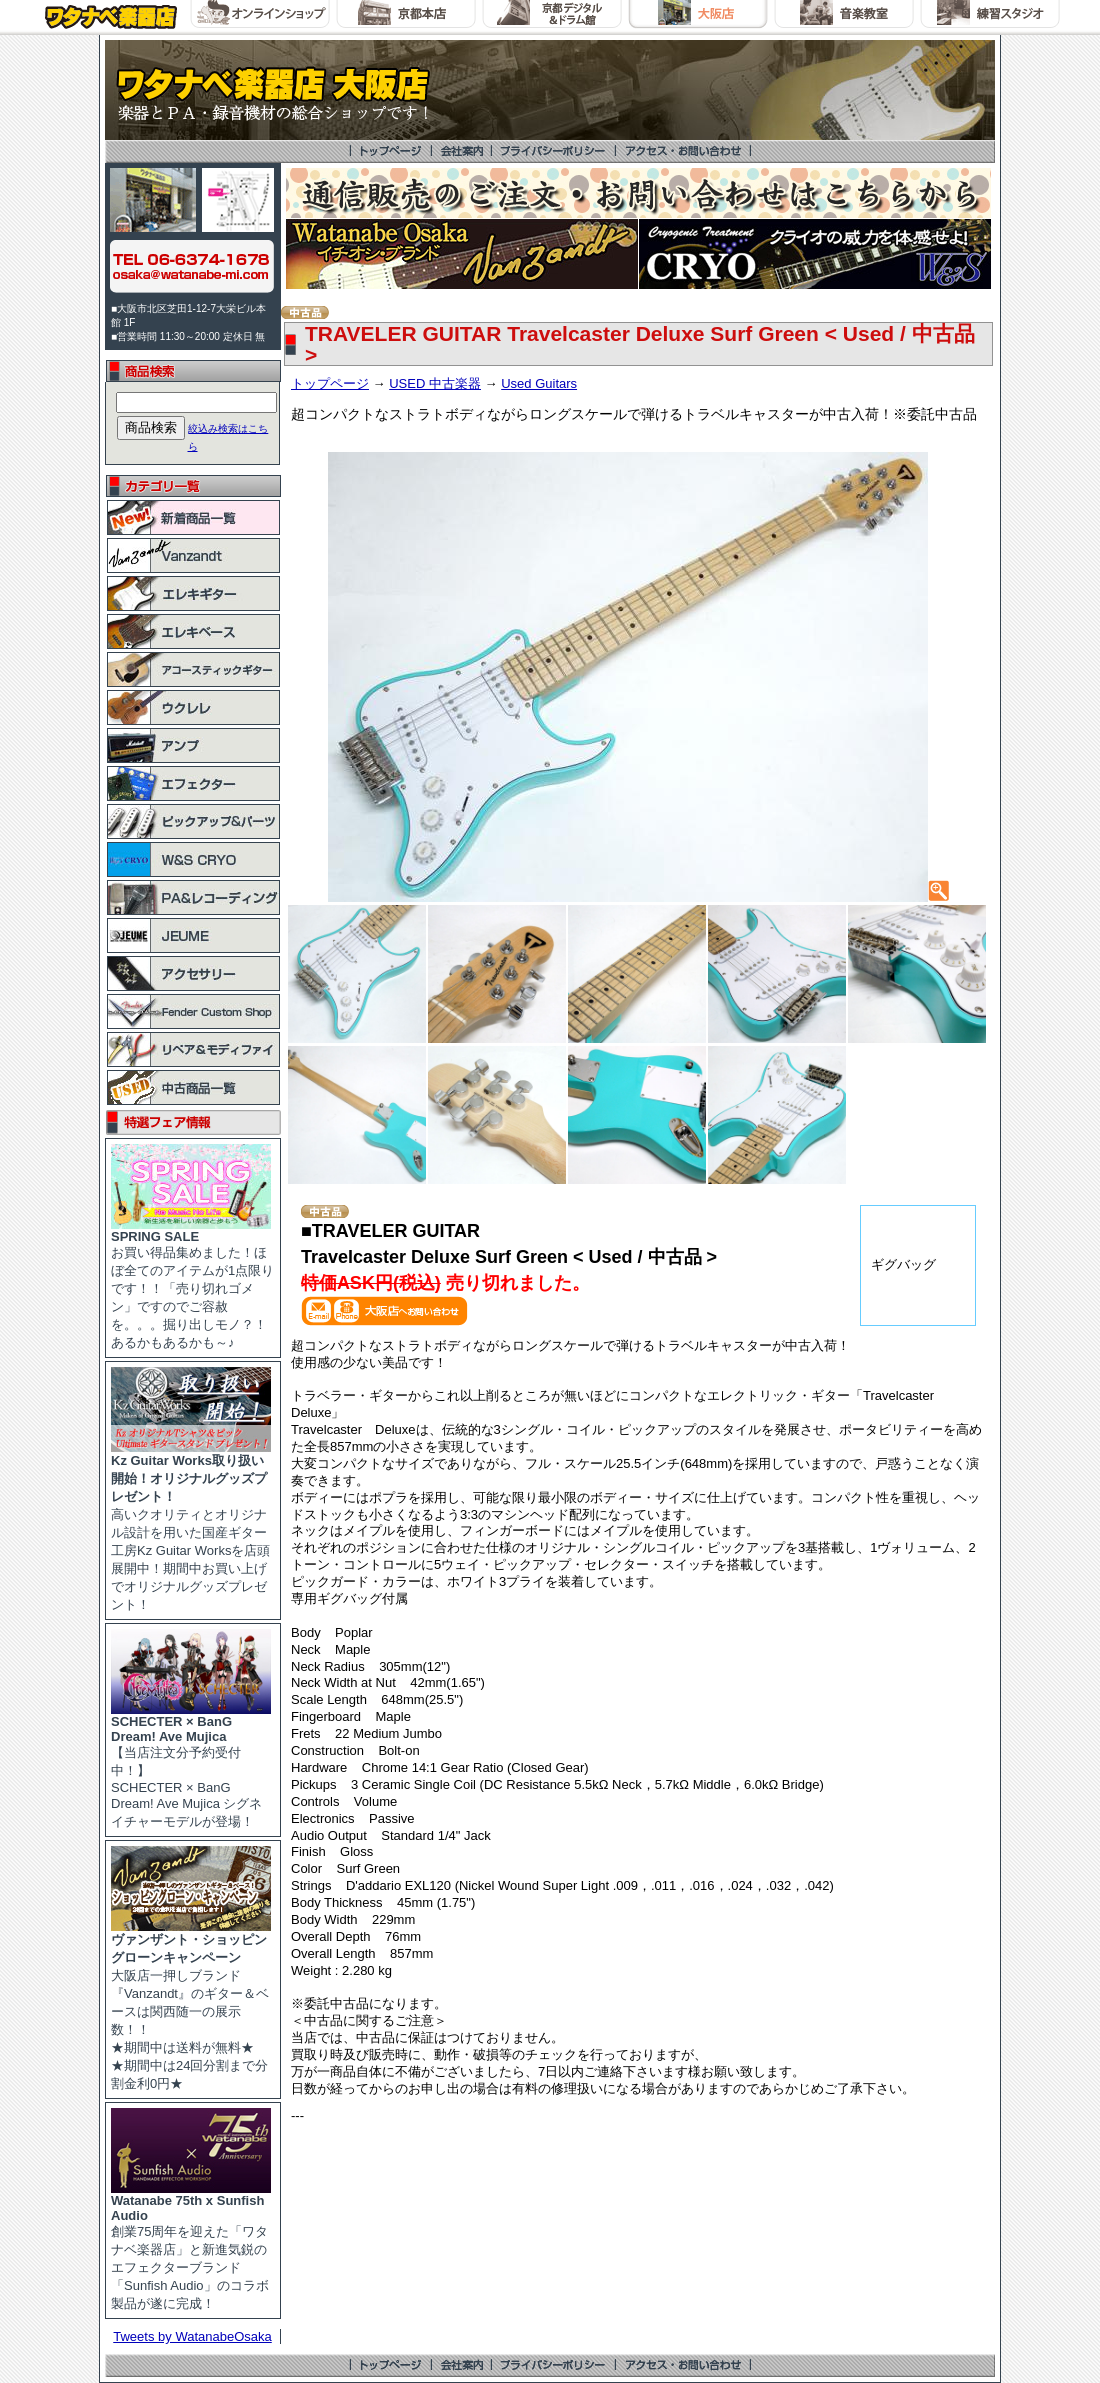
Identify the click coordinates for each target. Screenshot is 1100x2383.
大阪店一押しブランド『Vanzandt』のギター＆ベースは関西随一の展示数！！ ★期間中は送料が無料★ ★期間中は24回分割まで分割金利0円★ (191, 2005)
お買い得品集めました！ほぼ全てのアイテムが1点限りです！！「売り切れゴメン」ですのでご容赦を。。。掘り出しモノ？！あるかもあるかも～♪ (192, 1283)
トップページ (330, 383)
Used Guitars (539, 383)
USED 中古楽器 (435, 383)
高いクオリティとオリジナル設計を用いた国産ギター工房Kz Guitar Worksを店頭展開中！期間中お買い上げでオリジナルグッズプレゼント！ (191, 1526)
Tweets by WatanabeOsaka (192, 2336)
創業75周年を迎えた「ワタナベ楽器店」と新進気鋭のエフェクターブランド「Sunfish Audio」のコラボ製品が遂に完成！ (191, 2246)
